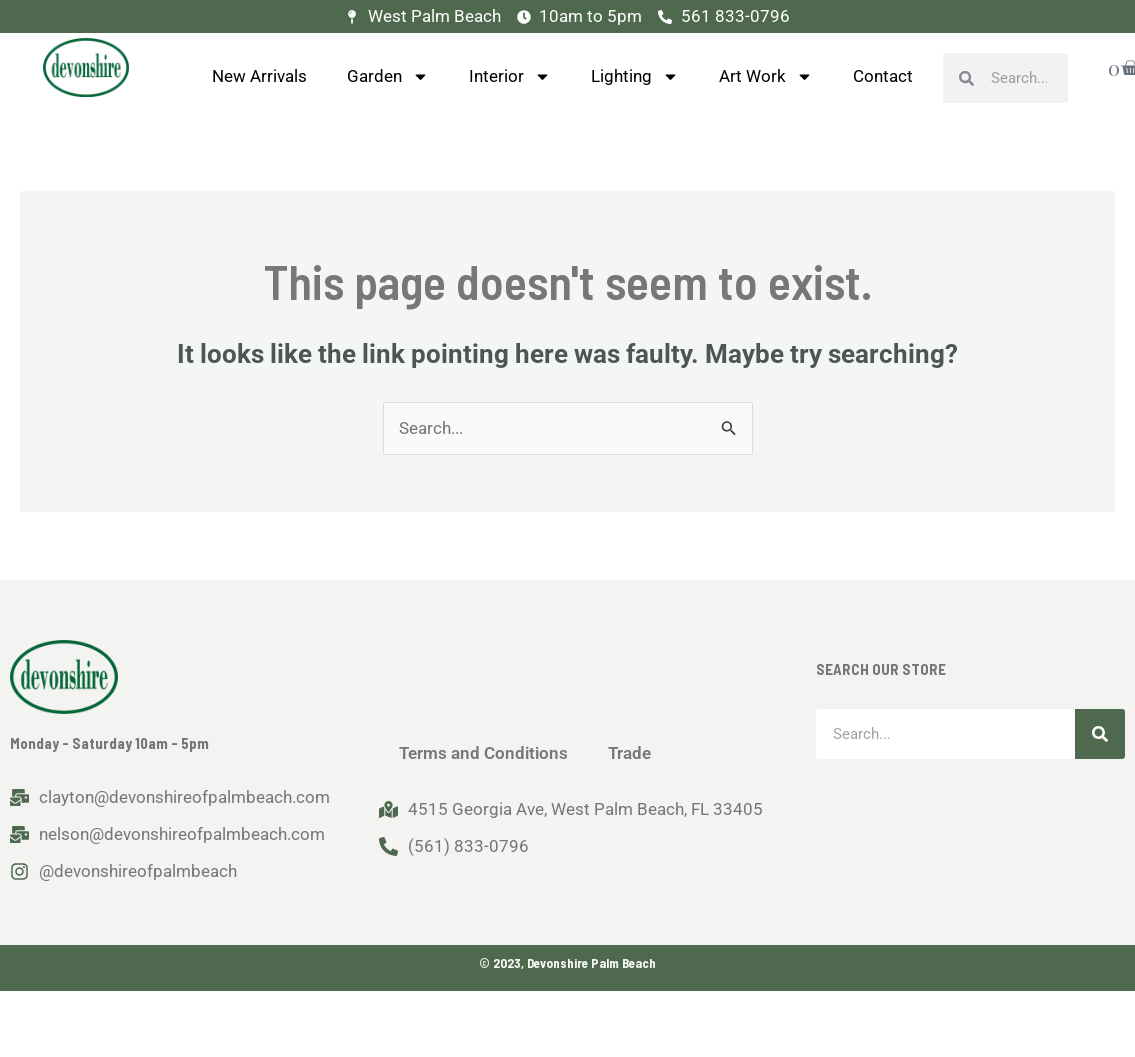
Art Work (766, 76)
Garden (388, 76)
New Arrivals (259, 76)
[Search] (1100, 734)
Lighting (635, 76)
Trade (629, 753)
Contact (883, 76)
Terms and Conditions (483, 753)
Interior (510, 76)
